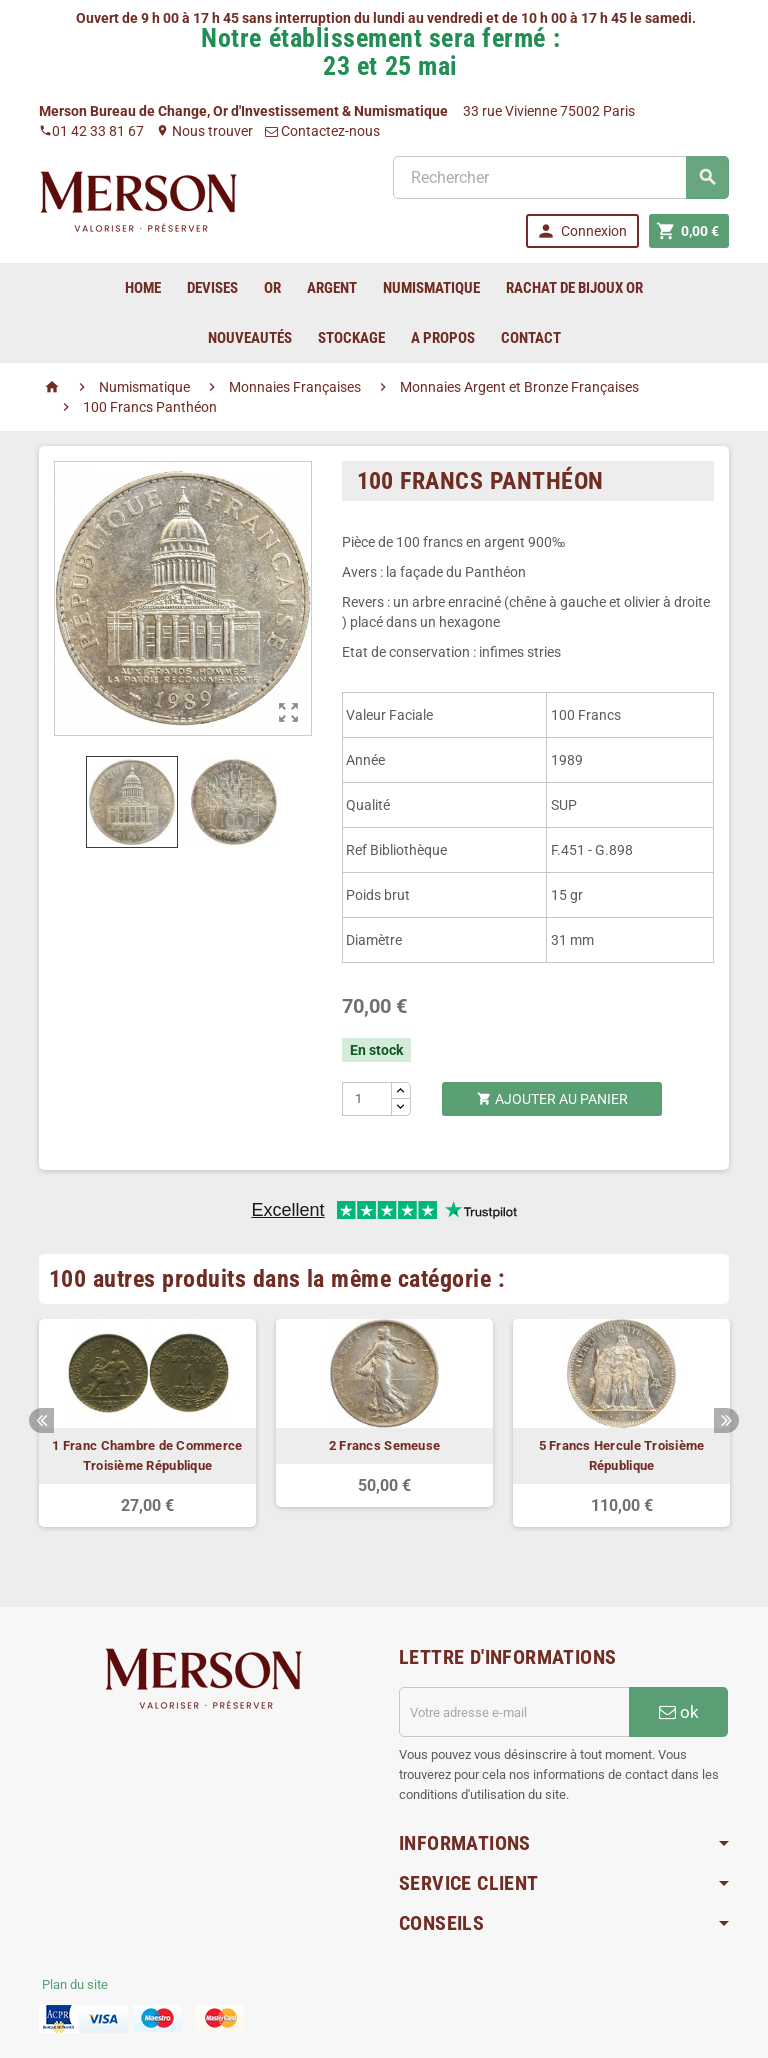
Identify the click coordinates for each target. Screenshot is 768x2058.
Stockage (351, 338)
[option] (147, 1423)
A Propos (443, 338)
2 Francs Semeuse (384, 1445)
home (143, 288)
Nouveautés (250, 338)
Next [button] (726, 1420)
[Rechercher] (561, 177)
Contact (531, 338)
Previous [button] (41, 1420)
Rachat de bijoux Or (574, 288)
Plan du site (75, 1984)
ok (679, 1712)
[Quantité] (367, 1099)
